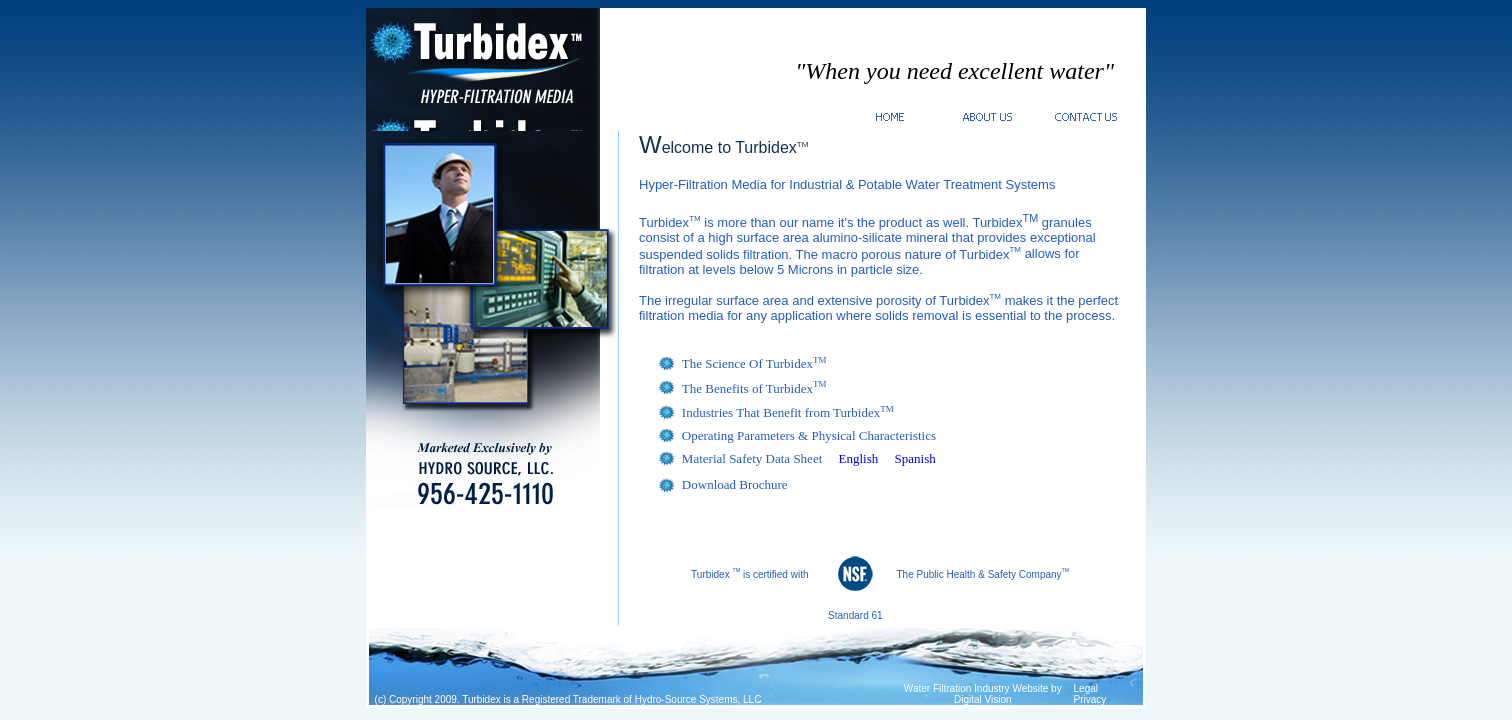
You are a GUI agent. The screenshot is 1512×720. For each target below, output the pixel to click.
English (859, 458)
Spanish (915, 458)
